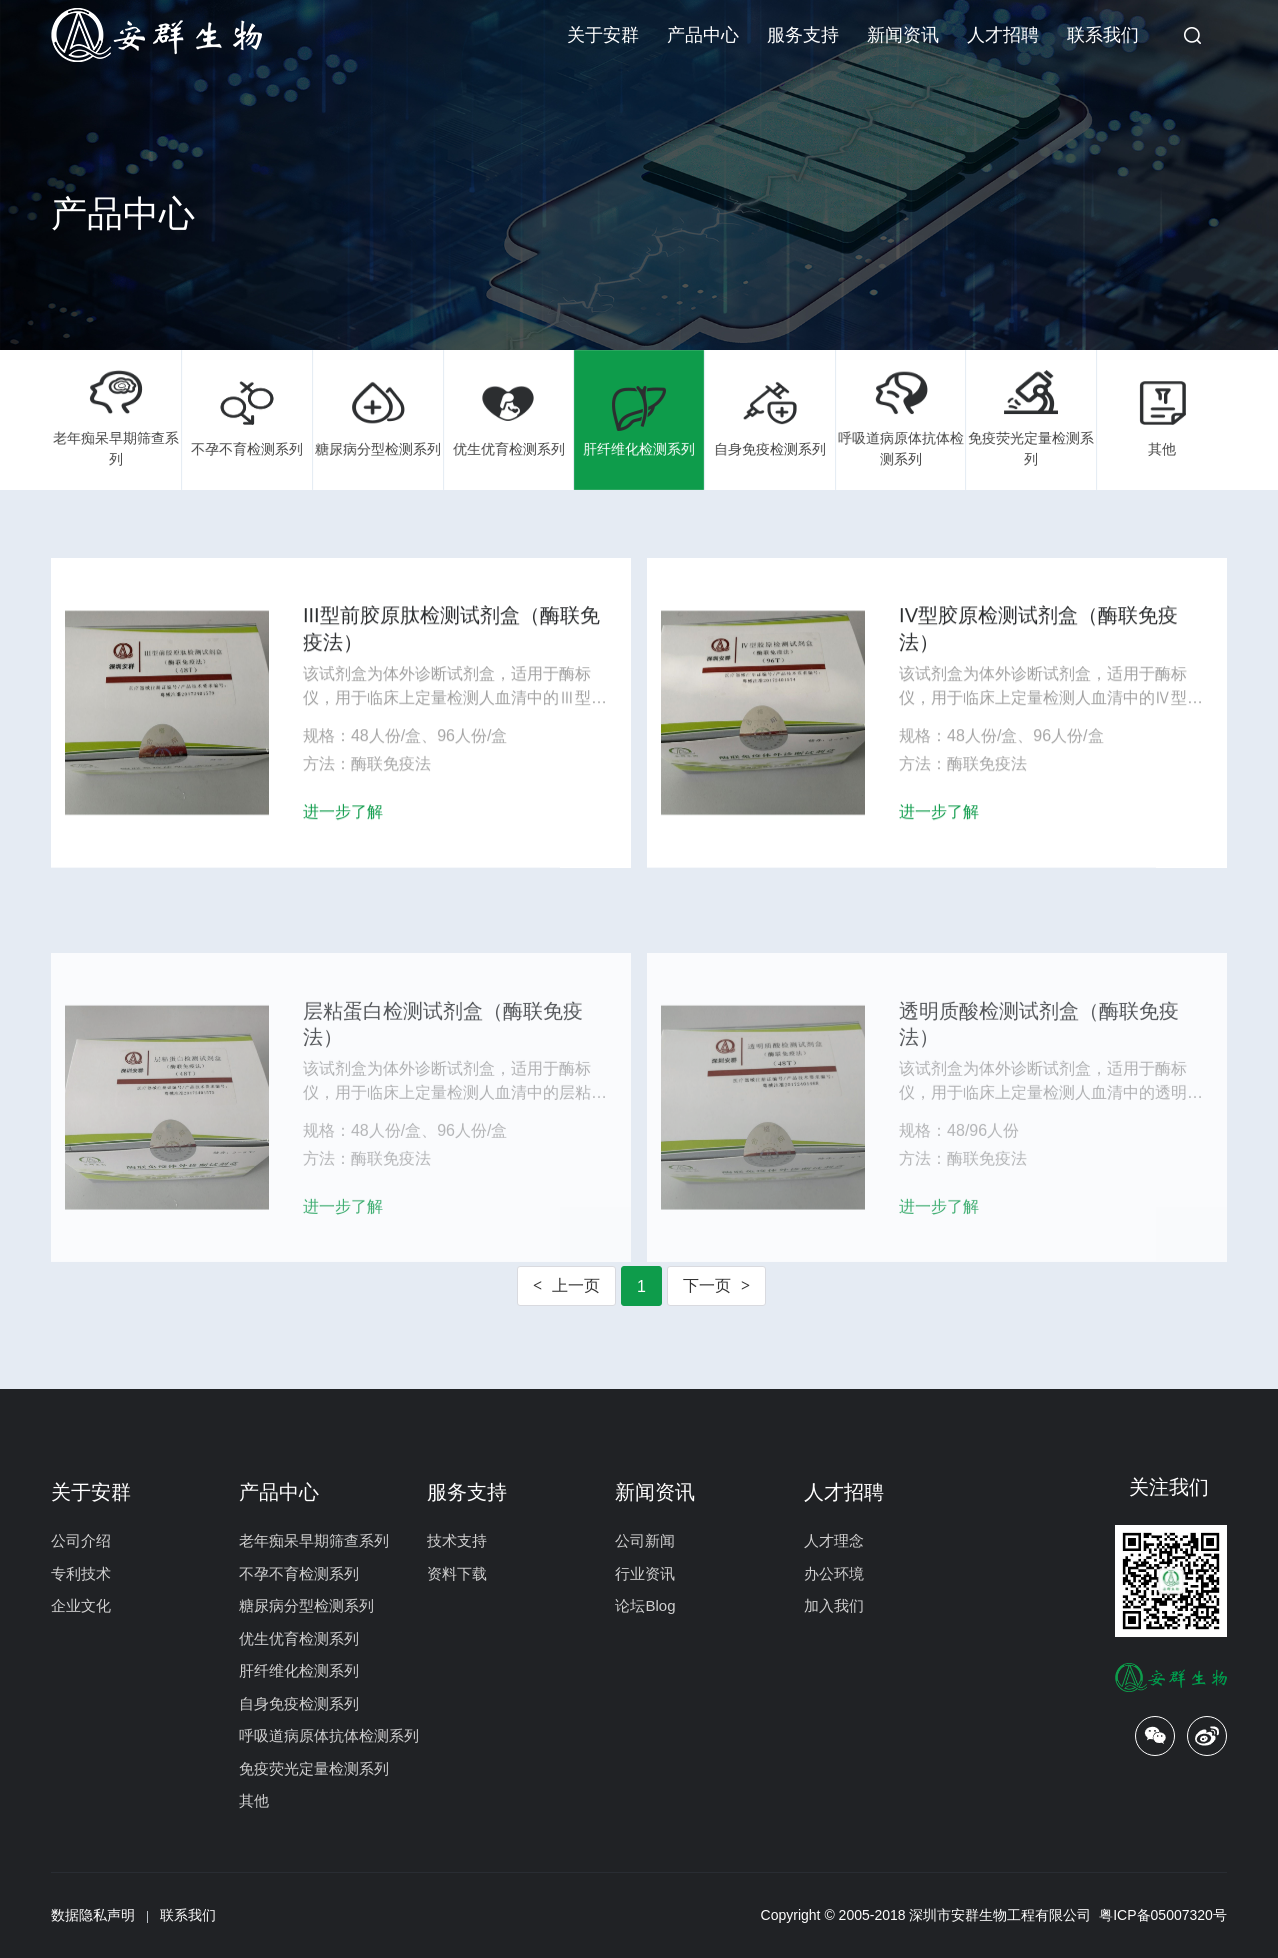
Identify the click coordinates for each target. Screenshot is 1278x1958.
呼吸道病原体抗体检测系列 (900, 418)
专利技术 (81, 1573)
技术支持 (457, 1540)
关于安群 (603, 35)
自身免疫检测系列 (769, 419)
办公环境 (834, 1573)
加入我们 (834, 1605)
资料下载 (457, 1573)
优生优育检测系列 (508, 419)
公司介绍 (81, 1540)
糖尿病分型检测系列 (378, 419)
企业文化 (81, 1605)
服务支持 (803, 35)
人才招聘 (1003, 35)
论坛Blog (645, 1605)
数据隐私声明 (93, 1915)
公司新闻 (645, 1540)
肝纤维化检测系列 (639, 419)
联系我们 (1103, 35)
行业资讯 (645, 1573)
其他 (1162, 419)
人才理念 (834, 1540)
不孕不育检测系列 (247, 419)
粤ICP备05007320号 (1163, 1915)
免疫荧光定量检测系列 (1031, 418)
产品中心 (703, 35)
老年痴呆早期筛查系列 (116, 418)
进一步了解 (343, 822)
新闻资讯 (903, 35)
